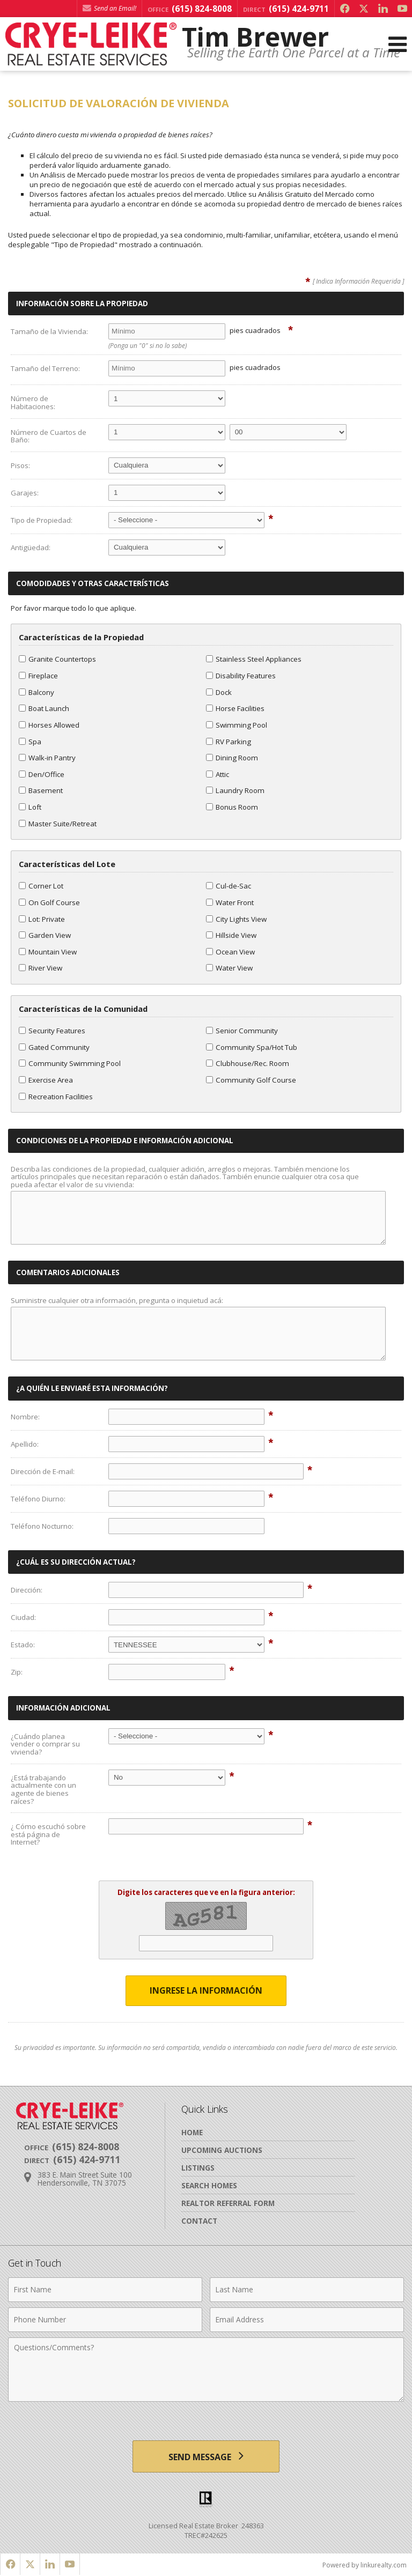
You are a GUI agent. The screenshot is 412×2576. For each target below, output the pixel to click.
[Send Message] (206, 2456)
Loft (30, 807)
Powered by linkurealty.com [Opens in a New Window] (364, 2565)
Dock (219, 692)
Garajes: (25, 493)
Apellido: (25, 1444)
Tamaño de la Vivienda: (49, 331)
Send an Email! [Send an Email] (109, 8)
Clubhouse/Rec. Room (247, 1063)
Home (192, 2132)
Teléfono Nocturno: (42, 1526)
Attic (217, 774)
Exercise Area (46, 1080)
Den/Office (41, 774)
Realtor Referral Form (228, 2203)
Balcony (36, 692)
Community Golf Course (251, 1080)
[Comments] (206, 2369)
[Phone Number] (105, 2319)
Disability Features (241, 675)
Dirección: (26, 1590)
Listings (198, 2168)
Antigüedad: (30, 547)
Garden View (45, 935)
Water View (229, 968)
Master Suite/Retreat (58, 823)
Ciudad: (23, 1617)
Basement (41, 790)
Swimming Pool (236, 725)
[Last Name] (307, 2289)
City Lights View (236, 919)
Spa (30, 741)
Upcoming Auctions (221, 2150)
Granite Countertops (57, 659)
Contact (199, 2221)
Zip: (17, 1672)
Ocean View (230, 952)
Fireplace (38, 675)
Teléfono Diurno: (38, 1499)
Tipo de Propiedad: (41, 520)
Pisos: (20, 465)
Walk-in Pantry (47, 758)
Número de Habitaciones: (33, 402)
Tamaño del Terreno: (45, 368)
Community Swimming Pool (70, 1063)
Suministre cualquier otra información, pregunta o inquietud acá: (117, 1300)
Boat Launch (44, 708)
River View (40, 968)
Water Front (230, 902)
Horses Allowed (49, 725)
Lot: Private (42, 919)
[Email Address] (307, 2319)
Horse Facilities (235, 708)
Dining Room (232, 758)
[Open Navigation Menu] (397, 44)
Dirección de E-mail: (43, 1471)
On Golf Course (49, 902)
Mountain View (48, 952)
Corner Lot (41, 886)
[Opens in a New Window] (344, 8)
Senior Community (242, 1030)
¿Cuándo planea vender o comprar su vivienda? (45, 1744)
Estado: (23, 1644)
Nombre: (25, 1417)
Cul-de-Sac (228, 886)
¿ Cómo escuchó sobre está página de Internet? (48, 1834)
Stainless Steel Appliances (253, 659)
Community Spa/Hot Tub (251, 1047)
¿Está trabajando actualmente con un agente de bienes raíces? (43, 1789)
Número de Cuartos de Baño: (48, 436)
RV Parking (228, 741)
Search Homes (209, 2185)
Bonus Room (232, 807)
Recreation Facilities (56, 1096)
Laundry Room (235, 790)
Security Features (52, 1030)
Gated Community (54, 1047)
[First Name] (105, 2289)
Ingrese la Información (206, 1990)
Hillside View (231, 935)
